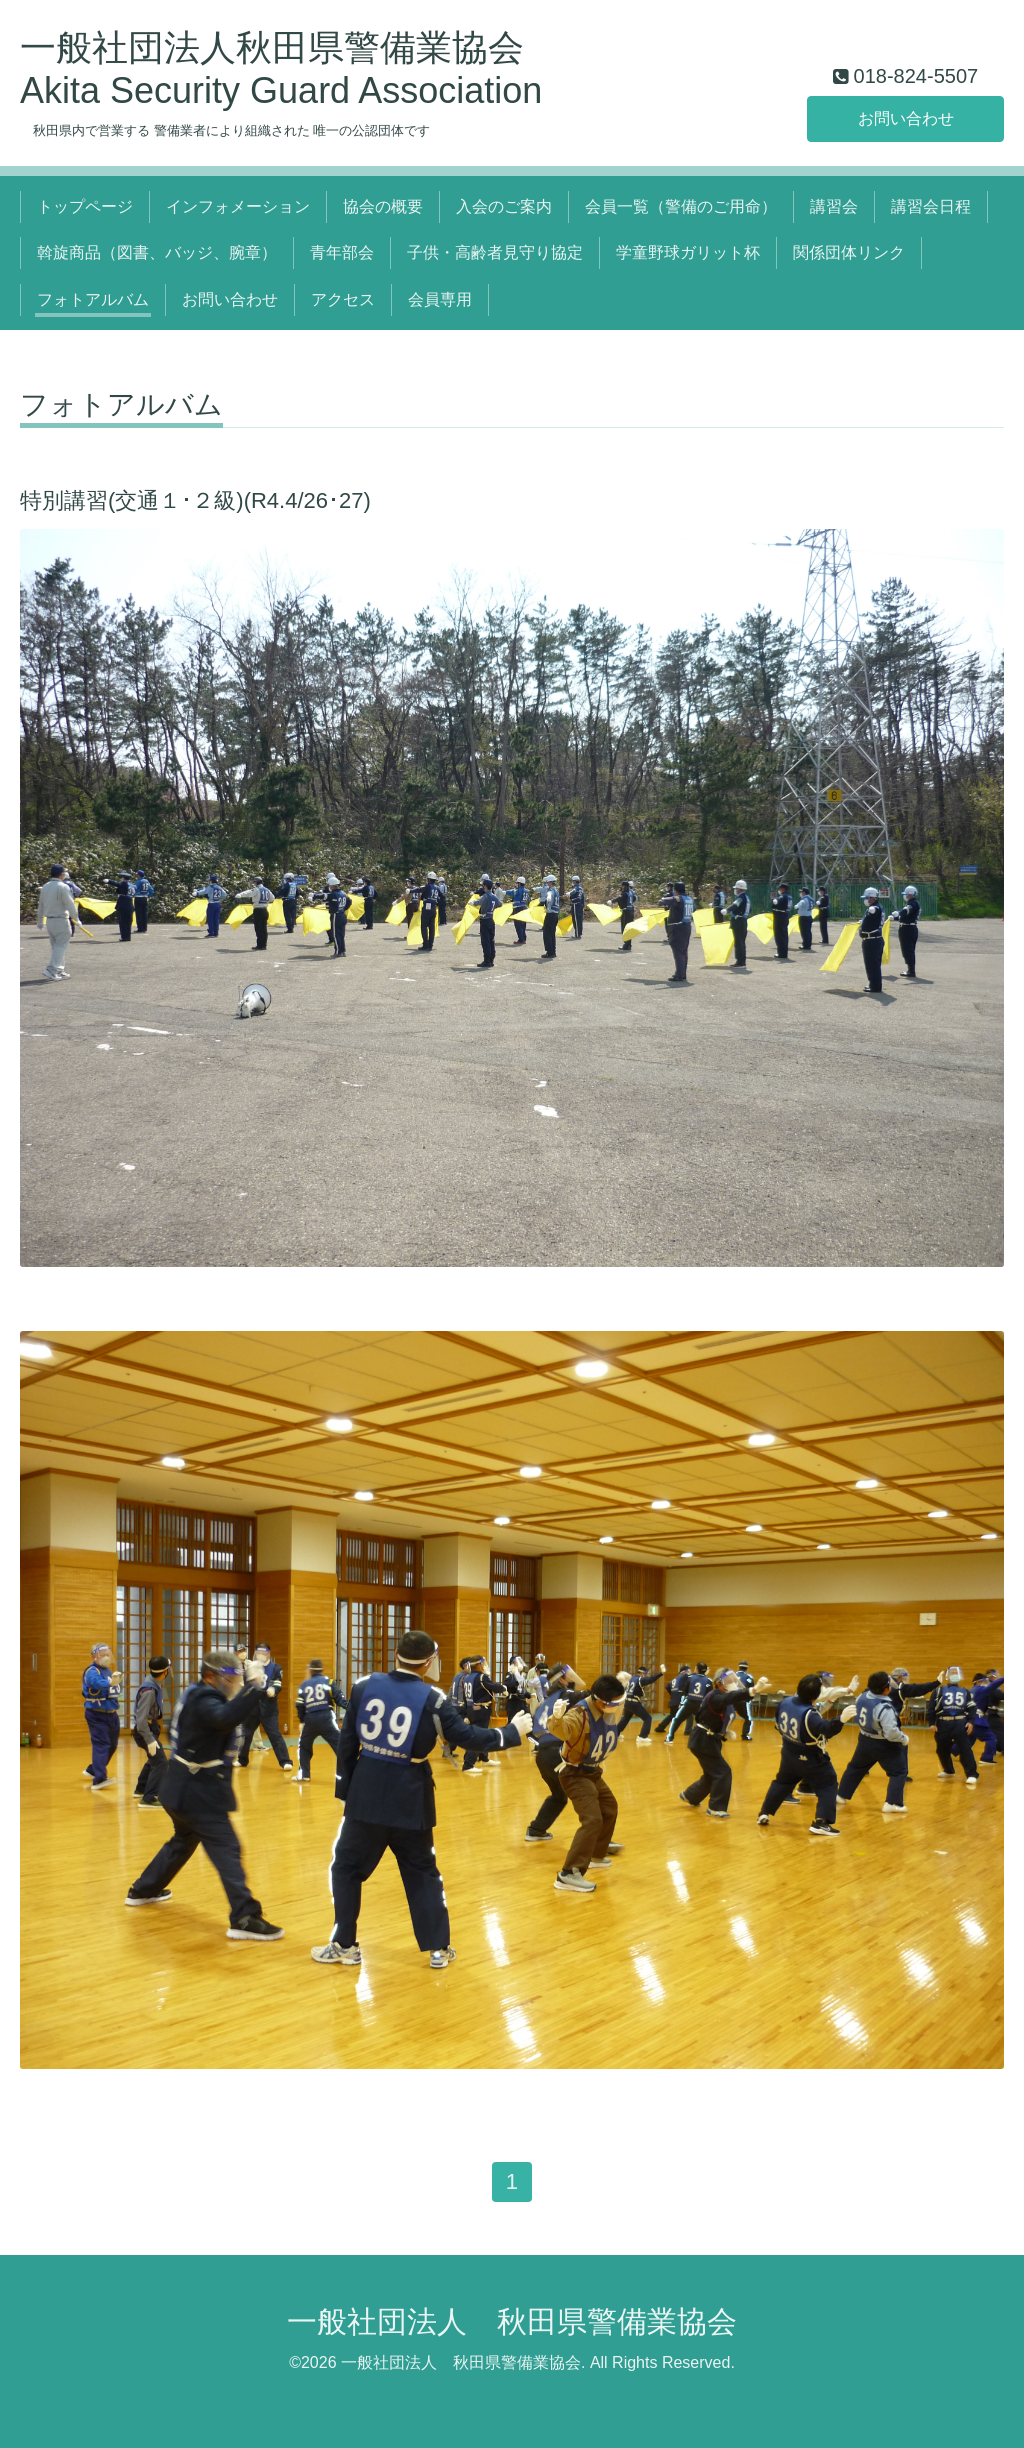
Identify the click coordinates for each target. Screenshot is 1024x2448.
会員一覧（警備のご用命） (681, 206)
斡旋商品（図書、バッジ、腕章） (157, 252)
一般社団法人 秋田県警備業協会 (512, 2321)
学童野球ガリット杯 (688, 252)
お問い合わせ (906, 118)
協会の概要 (383, 206)
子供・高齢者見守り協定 (495, 252)
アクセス (343, 299)
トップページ (85, 206)
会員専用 (440, 299)
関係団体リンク (849, 252)
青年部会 (342, 252)
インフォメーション (238, 206)
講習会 (834, 206)
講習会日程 (931, 206)
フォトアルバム (93, 299)
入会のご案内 (504, 206)
